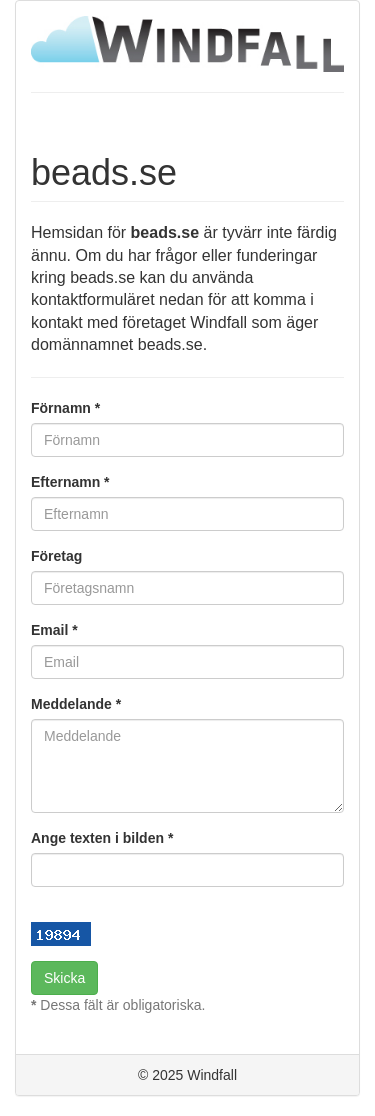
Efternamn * (70, 482)
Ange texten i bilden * (102, 838)
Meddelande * (76, 704)
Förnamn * (65, 408)
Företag (56, 556)
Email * (54, 630)
